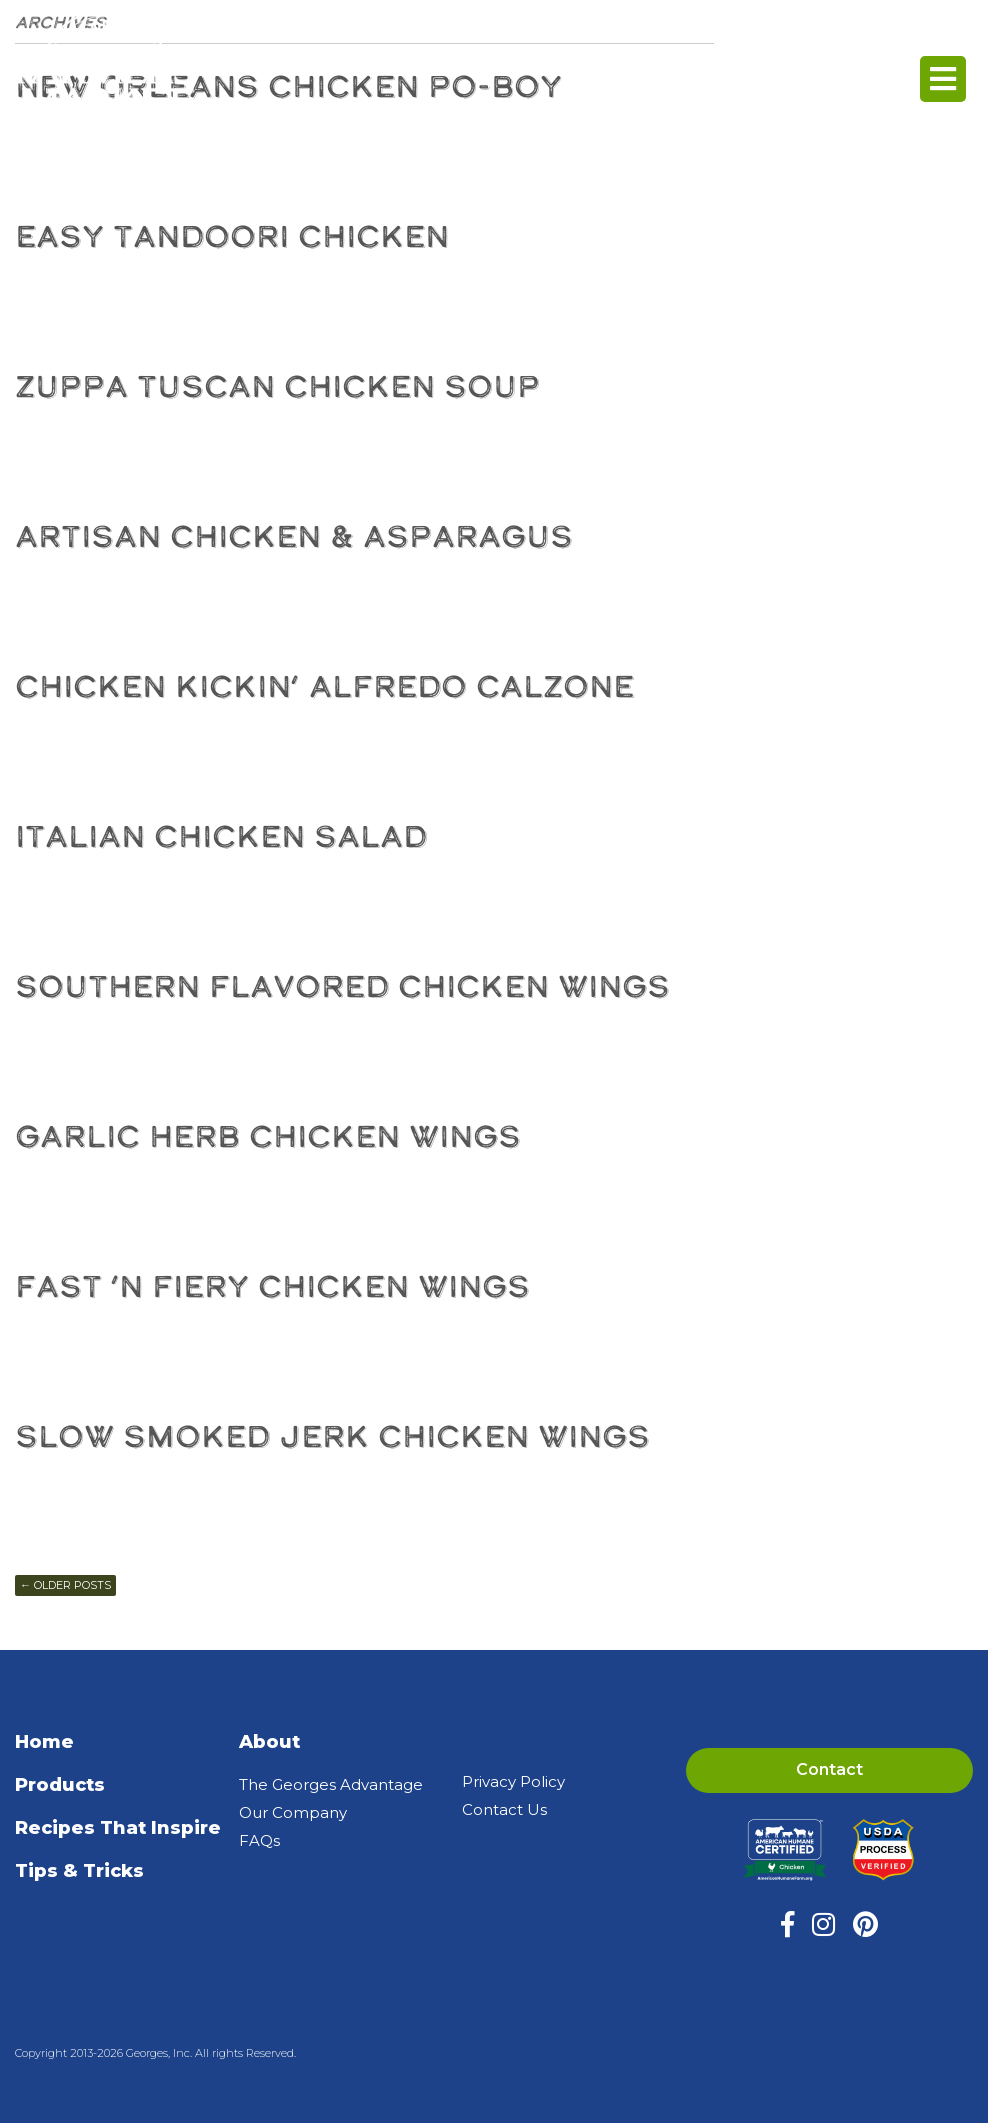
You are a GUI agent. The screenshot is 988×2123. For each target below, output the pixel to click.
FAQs (259, 1840)
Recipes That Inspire (118, 1828)
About (269, 1742)
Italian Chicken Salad (221, 836)
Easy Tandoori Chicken (232, 236)
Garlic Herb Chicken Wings (268, 1136)
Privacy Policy (513, 1781)
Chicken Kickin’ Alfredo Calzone (324, 686)
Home (44, 1742)
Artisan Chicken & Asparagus (294, 536)
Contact (829, 1769)
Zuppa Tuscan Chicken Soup (277, 386)
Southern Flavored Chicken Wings (342, 986)
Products (60, 1785)
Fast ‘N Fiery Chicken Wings (272, 1286)
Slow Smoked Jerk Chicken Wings (332, 1436)
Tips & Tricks (79, 1871)
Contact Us (504, 1809)
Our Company (293, 1812)
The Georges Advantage (331, 1784)
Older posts (65, 1585)
